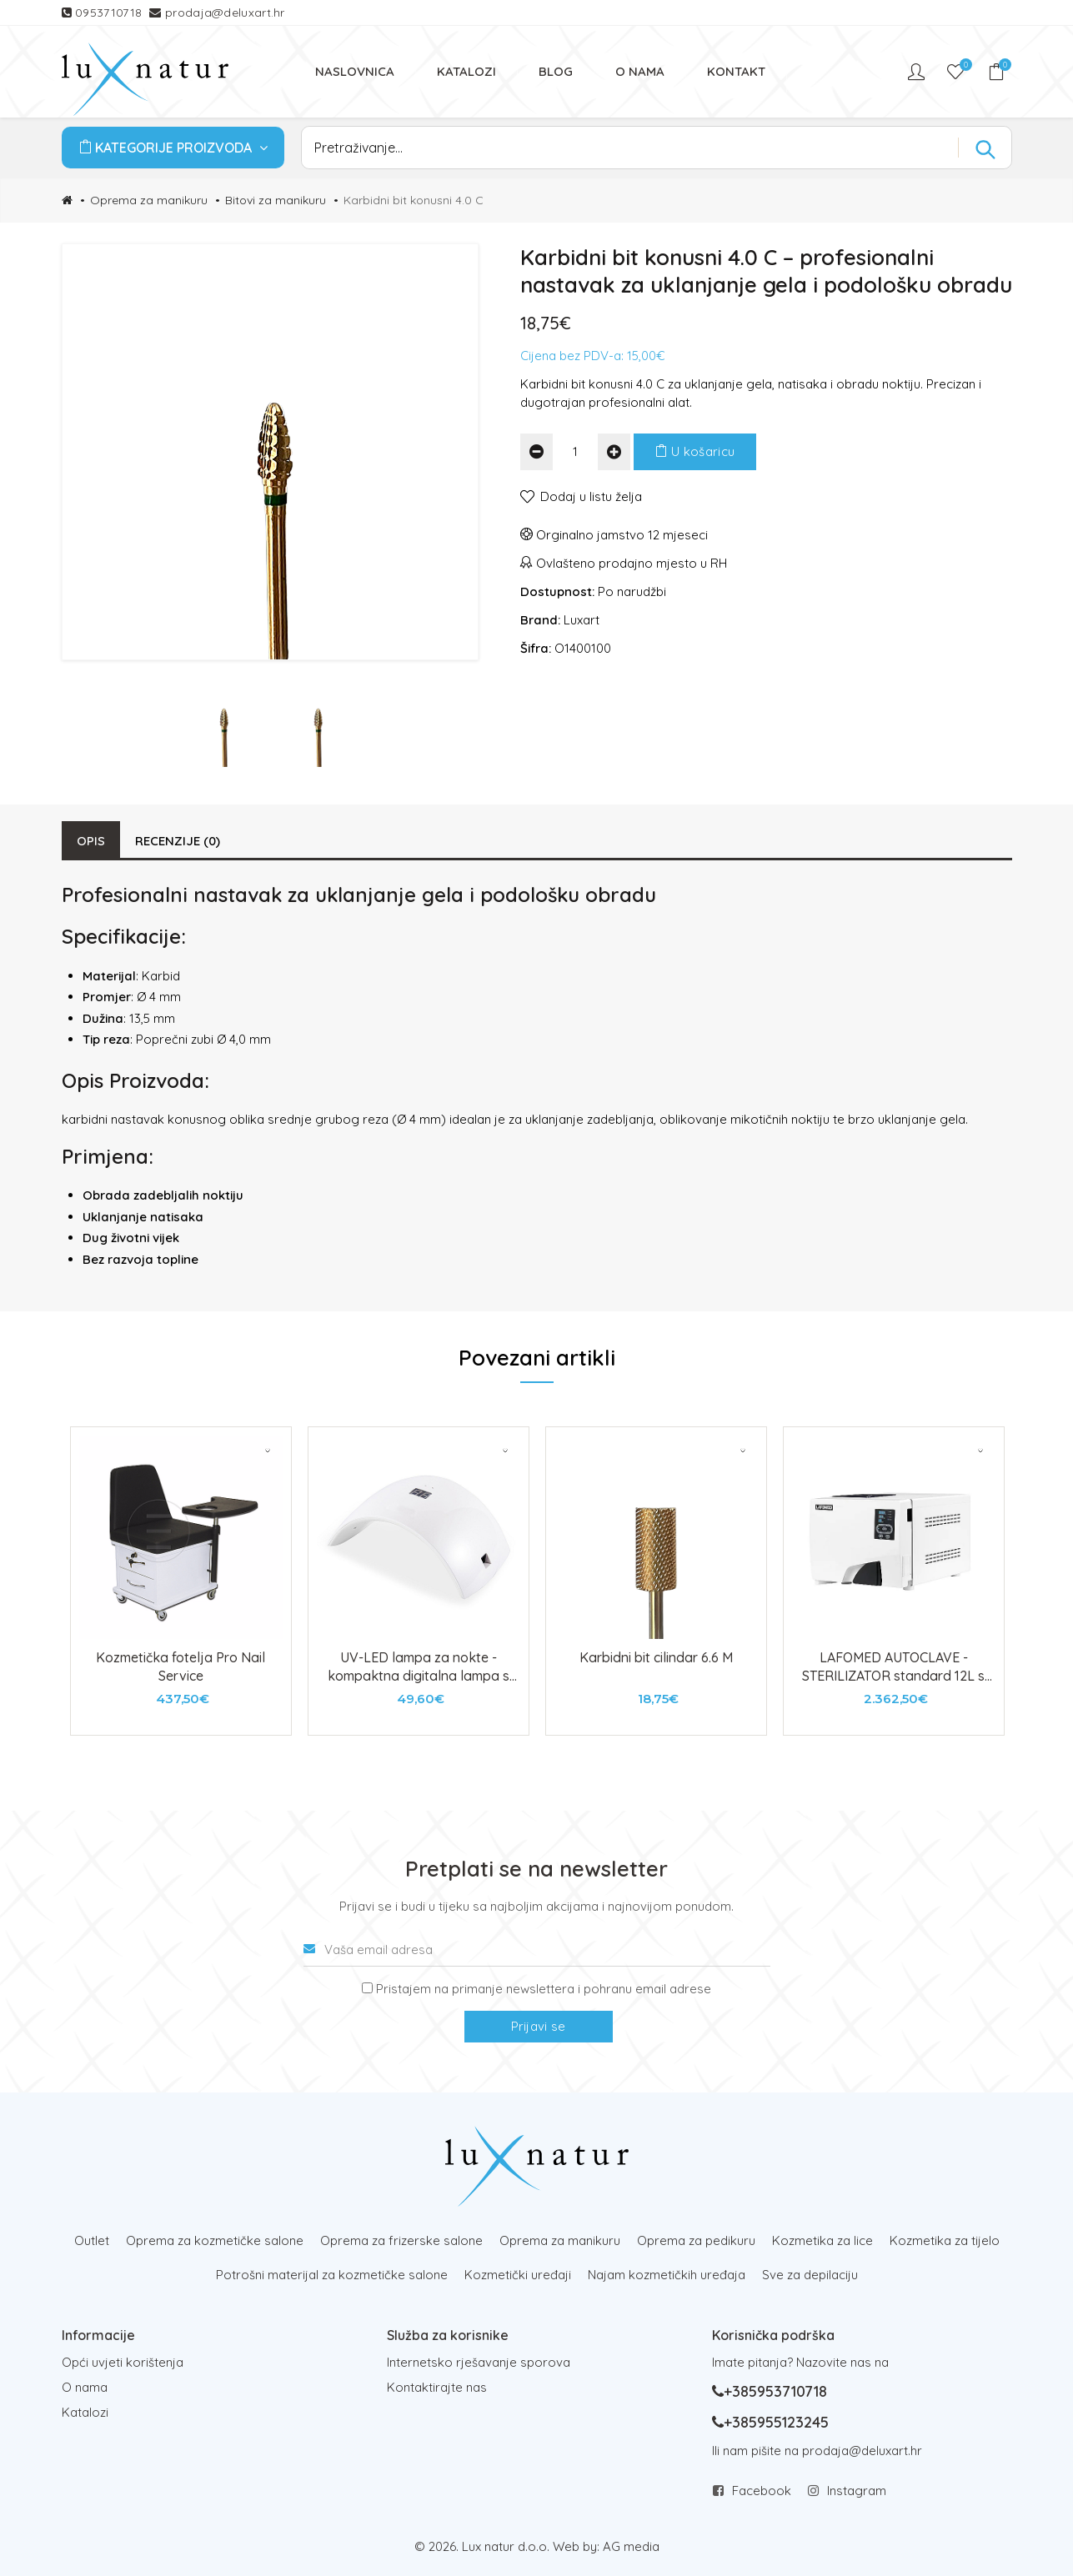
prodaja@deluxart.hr (225, 12)
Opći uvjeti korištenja (122, 2362)
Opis (91, 841)
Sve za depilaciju (810, 2275)
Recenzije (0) (177, 841)
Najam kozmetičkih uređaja (666, 2275)
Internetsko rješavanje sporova (478, 2362)
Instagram (856, 2490)
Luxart (581, 620)
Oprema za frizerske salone (401, 2240)
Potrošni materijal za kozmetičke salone (332, 2275)
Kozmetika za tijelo (945, 2240)
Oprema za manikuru (149, 200)
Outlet (91, 2240)
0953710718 (110, 12)
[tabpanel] (181, 1581)
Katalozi (85, 2412)
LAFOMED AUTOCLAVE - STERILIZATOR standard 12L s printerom (893, 1676)
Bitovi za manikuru (275, 200)
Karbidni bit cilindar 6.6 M (656, 1657)
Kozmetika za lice (822, 2240)
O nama (85, 2387)
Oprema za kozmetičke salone (214, 2240)
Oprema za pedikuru (696, 2240)
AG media (631, 2546)
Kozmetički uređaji (517, 2275)
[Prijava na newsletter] (367, 1987)
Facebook (761, 2490)
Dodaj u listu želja (591, 496)
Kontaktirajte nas (437, 2387)
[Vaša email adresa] (536, 1950)
